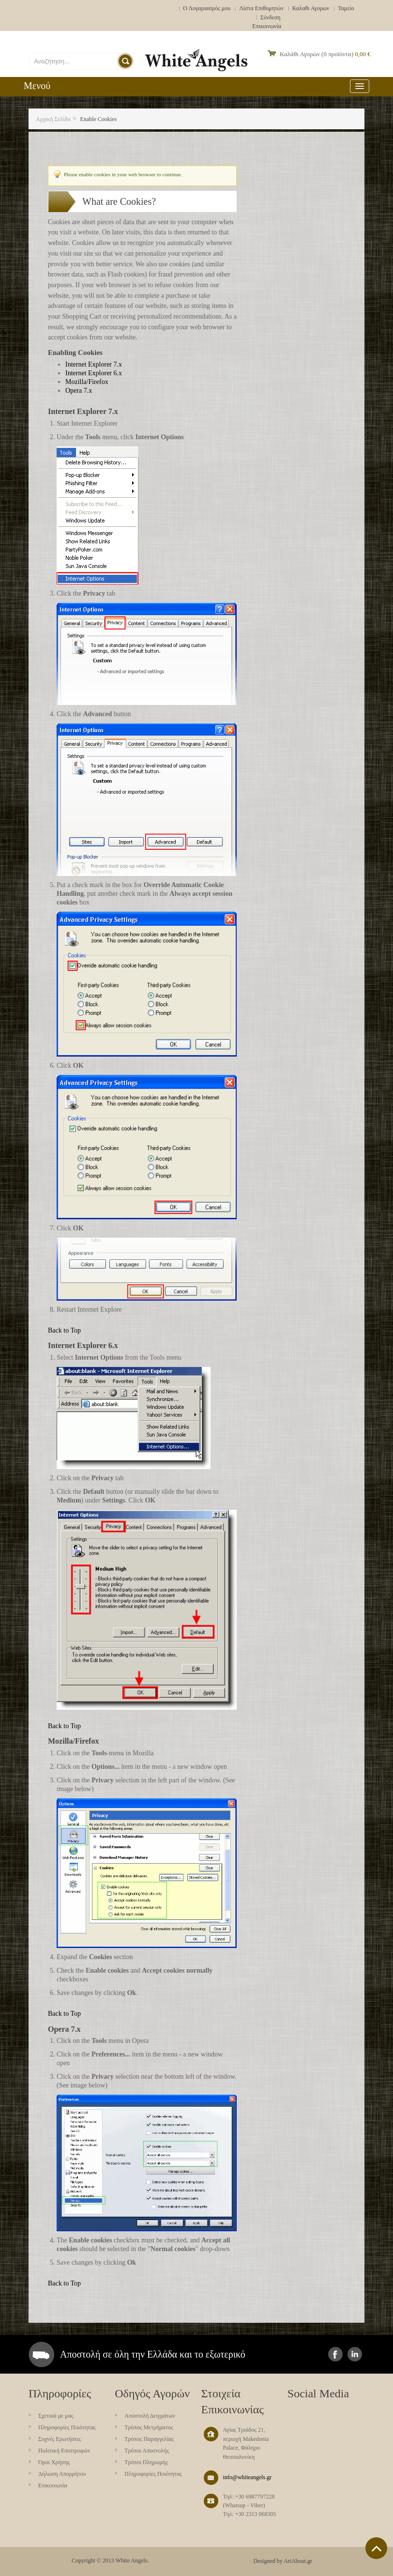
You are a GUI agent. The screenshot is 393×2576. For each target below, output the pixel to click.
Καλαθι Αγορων (310, 8)
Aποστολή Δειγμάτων (149, 2415)
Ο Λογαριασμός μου (206, 8)
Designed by (267, 2561)
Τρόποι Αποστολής (146, 2450)
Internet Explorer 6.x (93, 373)
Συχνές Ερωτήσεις (59, 2439)
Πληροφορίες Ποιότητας (66, 2427)
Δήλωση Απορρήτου (62, 2473)
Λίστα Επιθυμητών (261, 8)
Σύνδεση (270, 17)
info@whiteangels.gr (247, 2477)
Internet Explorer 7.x (93, 364)
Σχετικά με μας (56, 2415)
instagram (355, 2354)
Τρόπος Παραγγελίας (149, 2439)
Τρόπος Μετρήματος (148, 2427)
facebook (335, 2354)
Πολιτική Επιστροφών (64, 2450)
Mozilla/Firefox (86, 381)
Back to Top (64, 1330)
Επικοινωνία (266, 26)
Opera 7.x (78, 390)
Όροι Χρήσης (54, 2462)
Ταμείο (346, 8)
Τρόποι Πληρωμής (146, 2462)
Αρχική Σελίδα (53, 119)
